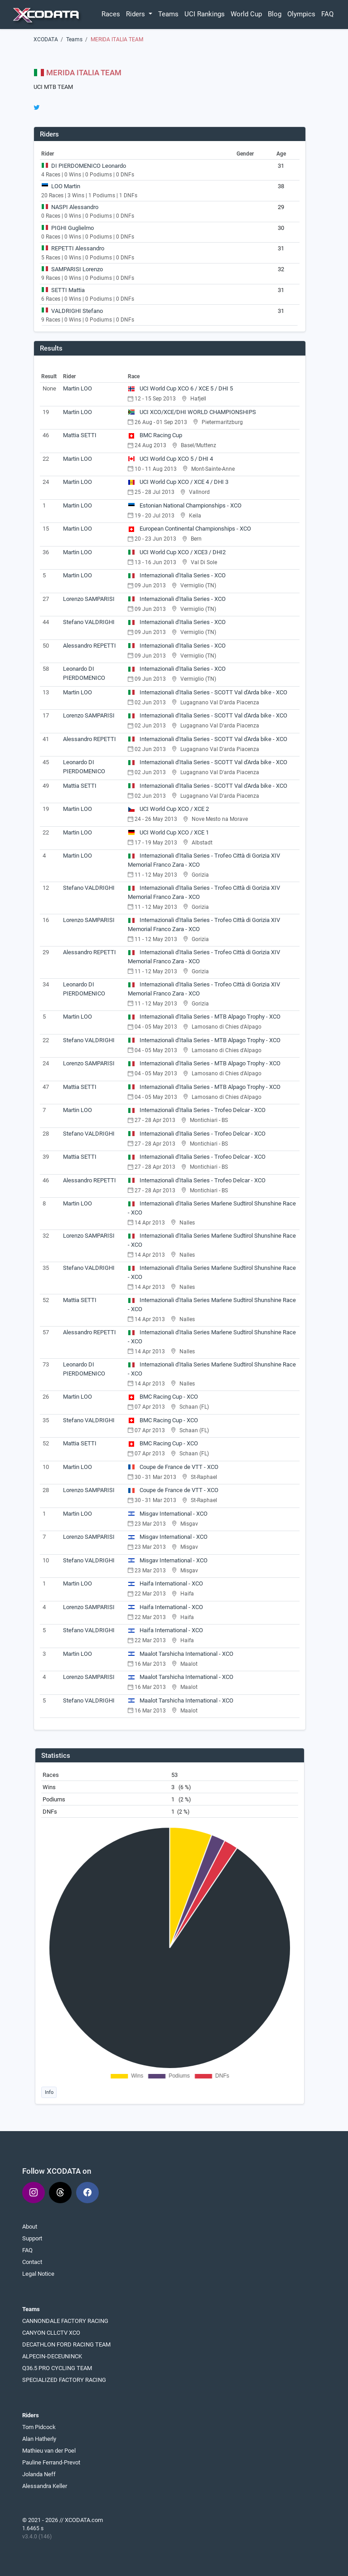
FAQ (327, 14)
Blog (274, 14)
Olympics (301, 14)
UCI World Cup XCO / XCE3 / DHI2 (177, 552)
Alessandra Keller (44, 2486)
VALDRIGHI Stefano (77, 310)
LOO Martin (65, 186)
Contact (32, 2262)
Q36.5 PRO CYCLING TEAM (57, 2368)
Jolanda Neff (39, 2474)
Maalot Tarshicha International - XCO (180, 1653)
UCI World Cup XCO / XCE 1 (168, 832)
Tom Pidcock (39, 2427)
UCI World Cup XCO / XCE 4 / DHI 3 (178, 481)
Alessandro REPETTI (89, 645)
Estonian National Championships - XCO (185, 505)
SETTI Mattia (68, 290)
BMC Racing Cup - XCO (163, 1396)
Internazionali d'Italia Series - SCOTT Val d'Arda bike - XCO (207, 692)
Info (49, 2092)
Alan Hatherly (39, 2438)
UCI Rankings (204, 14)
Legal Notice (38, 2273)
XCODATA (46, 39)
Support (32, 2238)
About (29, 2226)
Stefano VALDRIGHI (89, 622)
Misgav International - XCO (168, 1513)
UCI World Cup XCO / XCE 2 (168, 808)
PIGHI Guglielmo (72, 227)
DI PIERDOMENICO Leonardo (88, 165)
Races (111, 14)
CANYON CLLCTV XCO (51, 2332)
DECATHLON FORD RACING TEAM (66, 2344)
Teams (168, 14)
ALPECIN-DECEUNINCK (52, 2356)
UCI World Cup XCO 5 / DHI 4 (170, 458)
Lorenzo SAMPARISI (89, 598)
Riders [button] (136, 14)
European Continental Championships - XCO (189, 528)
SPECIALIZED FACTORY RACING (64, 2379)
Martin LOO (77, 388)
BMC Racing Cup (155, 435)
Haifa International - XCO (165, 1583)
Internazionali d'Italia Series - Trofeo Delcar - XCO (197, 1110)
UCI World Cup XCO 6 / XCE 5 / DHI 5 (180, 388)
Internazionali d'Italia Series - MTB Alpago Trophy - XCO (204, 1016)
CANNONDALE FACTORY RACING (65, 2320)
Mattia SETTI (80, 435)
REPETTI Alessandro (77, 248)
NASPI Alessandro (74, 207)
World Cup (246, 14)
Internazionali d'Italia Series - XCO (177, 575)
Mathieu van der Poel (49, 2450)
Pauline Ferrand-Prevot (51, 2462)
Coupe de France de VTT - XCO (173, 1467)
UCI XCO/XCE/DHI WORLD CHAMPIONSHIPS (192, 412)
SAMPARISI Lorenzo (77, 269)
